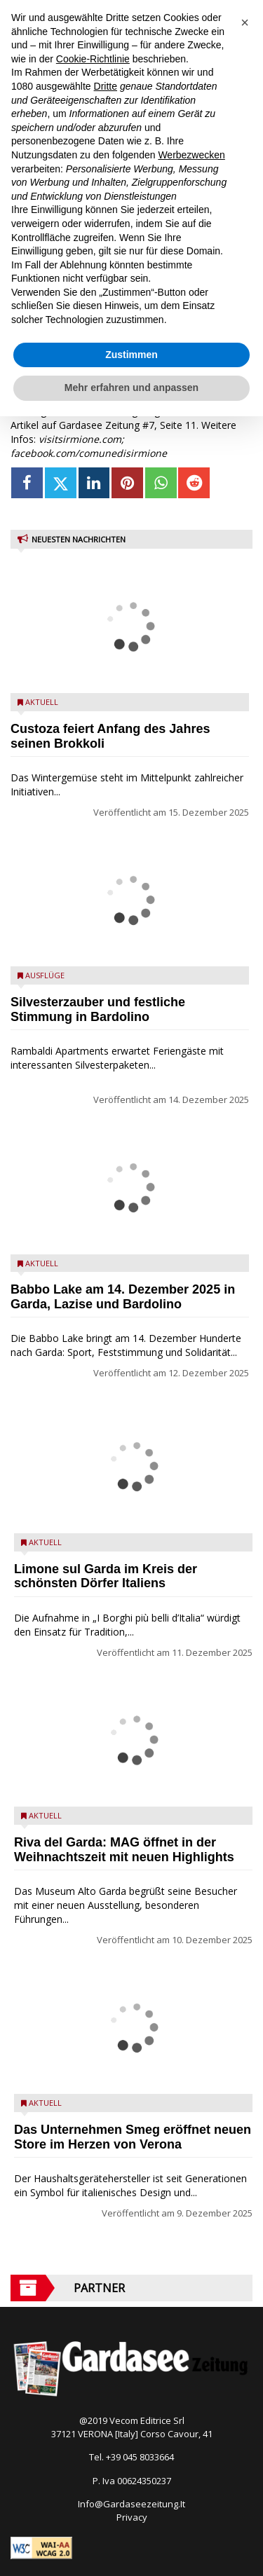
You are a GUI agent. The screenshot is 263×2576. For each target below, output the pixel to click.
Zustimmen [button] (131, 354)
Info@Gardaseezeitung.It (131, 2504)
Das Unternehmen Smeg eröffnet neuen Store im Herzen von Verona (132, 2137)
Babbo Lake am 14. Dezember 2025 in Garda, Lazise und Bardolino (123, 1296)
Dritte (105, 86)
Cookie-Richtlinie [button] (93, 58)
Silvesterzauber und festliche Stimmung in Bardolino (98, 1009)
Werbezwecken (191, 154)
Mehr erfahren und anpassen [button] (131, 387)
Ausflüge (45, 975)
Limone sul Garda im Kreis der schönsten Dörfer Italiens (105, 1576)
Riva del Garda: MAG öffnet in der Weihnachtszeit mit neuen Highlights (124, 1849)
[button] (245, 22)
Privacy (131, 2517)
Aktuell (41, 702)
